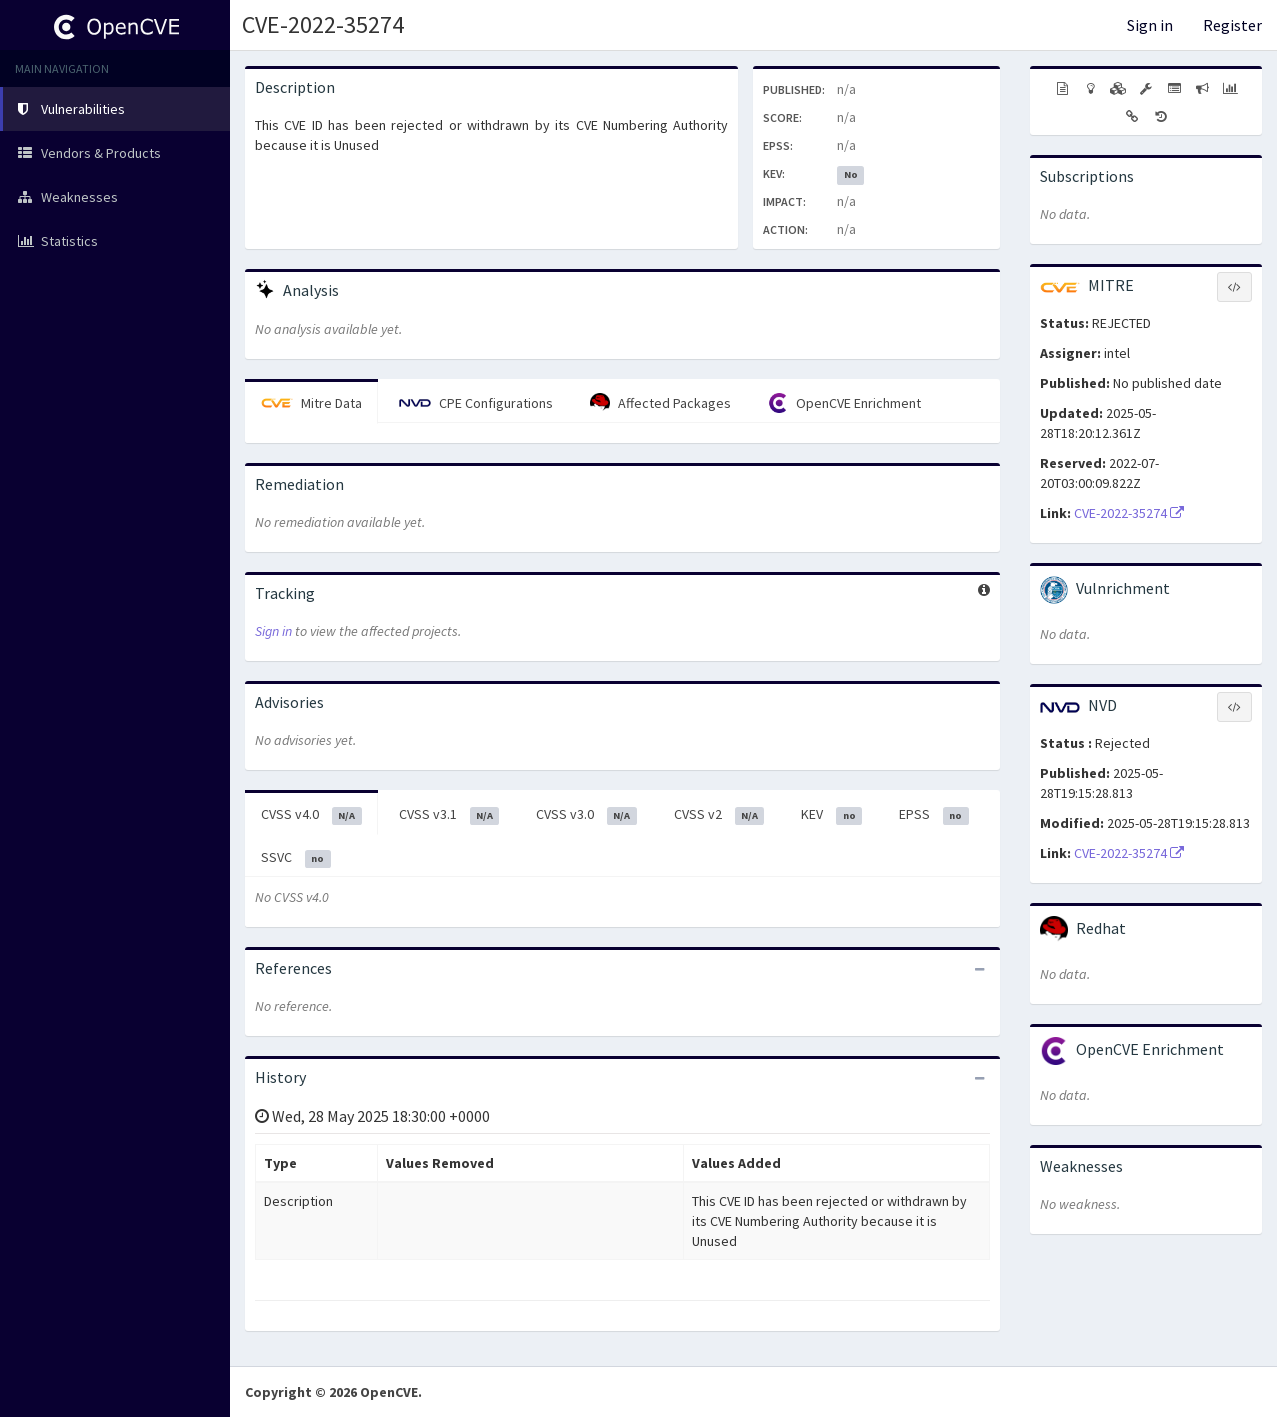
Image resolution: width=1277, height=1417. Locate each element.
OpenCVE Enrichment (844, 403)
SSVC (296, 858)
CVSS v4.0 (311, 815)
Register (1232, 25)
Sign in (1150, 25)
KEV (831, 815)
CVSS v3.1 (449, 815)
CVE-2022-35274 (323, 24)
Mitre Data (311, 403)
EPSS (934, 815)
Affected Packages (660, 403)
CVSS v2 (719, 815)
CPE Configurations (476, 403)
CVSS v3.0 (586, 815)
